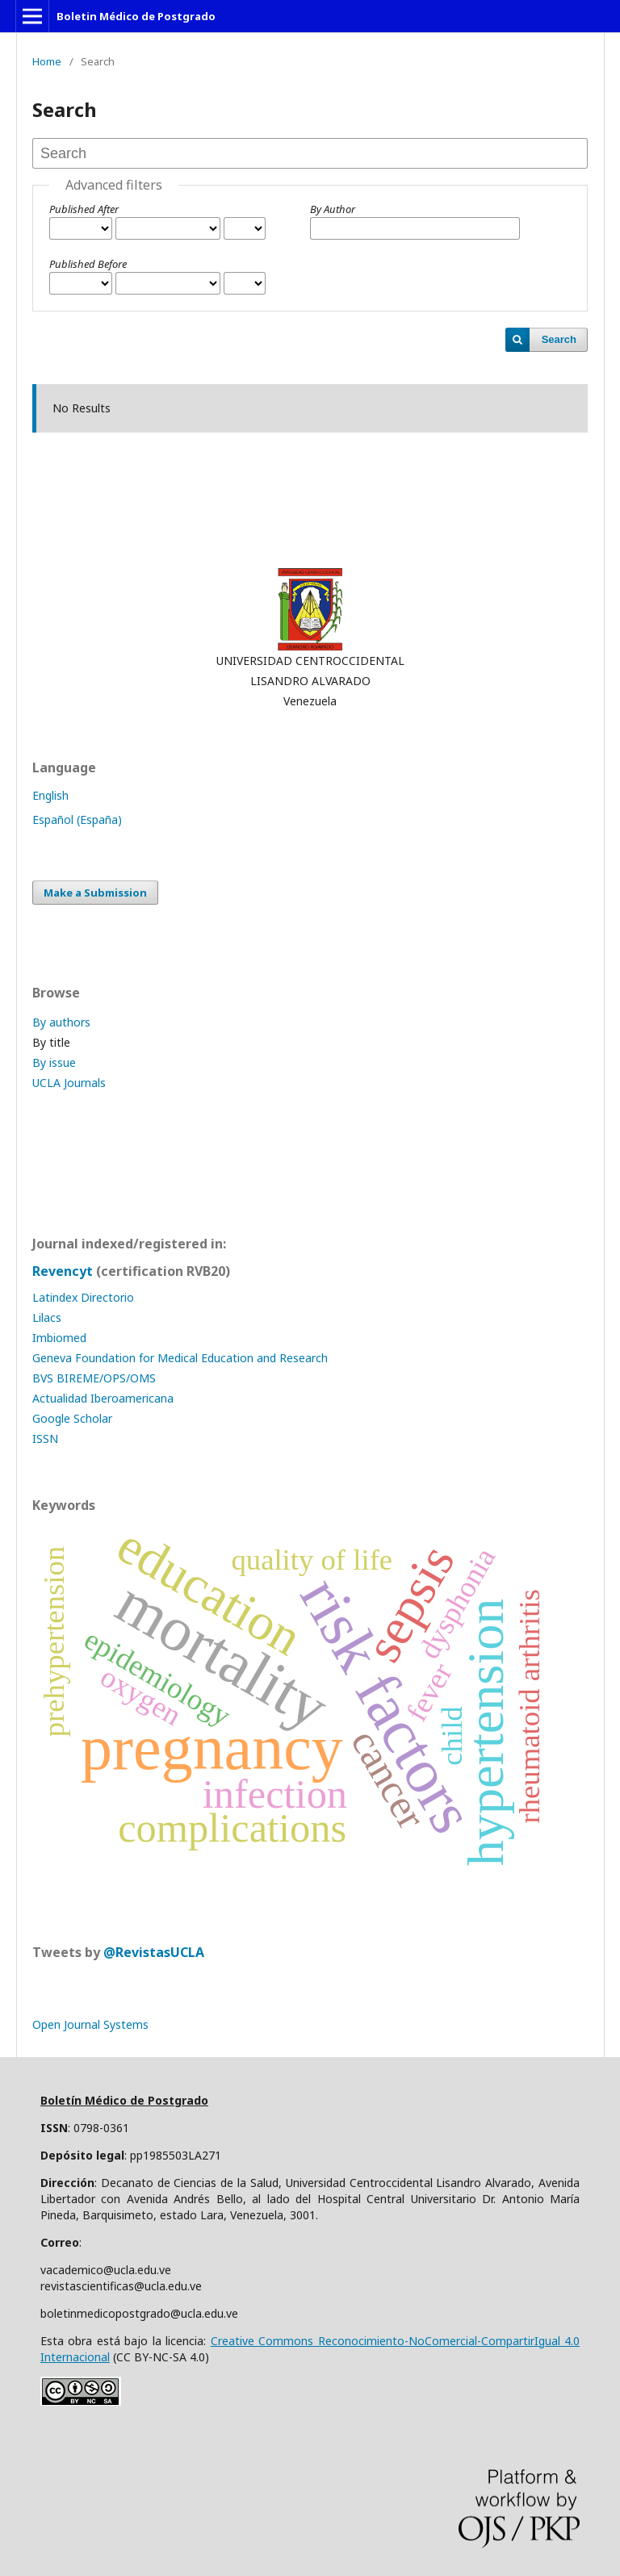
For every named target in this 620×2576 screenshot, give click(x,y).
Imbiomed (59, 1337)
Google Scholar (72, 1418)
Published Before (88, 264)
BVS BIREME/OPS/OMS (94, 1378)
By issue (54, 1062)
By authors (61, 1022)
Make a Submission (95, 892)
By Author (332, 209)
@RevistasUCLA (153, 1952)
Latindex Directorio (83, 1297)
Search (559, 339)
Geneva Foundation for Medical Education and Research (180, 1357)
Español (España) (77, 819)
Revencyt (62, 1271)
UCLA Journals (69, 1082)
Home (46, 61)
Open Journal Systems (90, 2024)
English (50, 795)
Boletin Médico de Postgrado (136, 16)
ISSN (45, 1438)
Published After (84, 209)
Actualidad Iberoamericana (103, 1398)
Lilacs (46, 1317)
